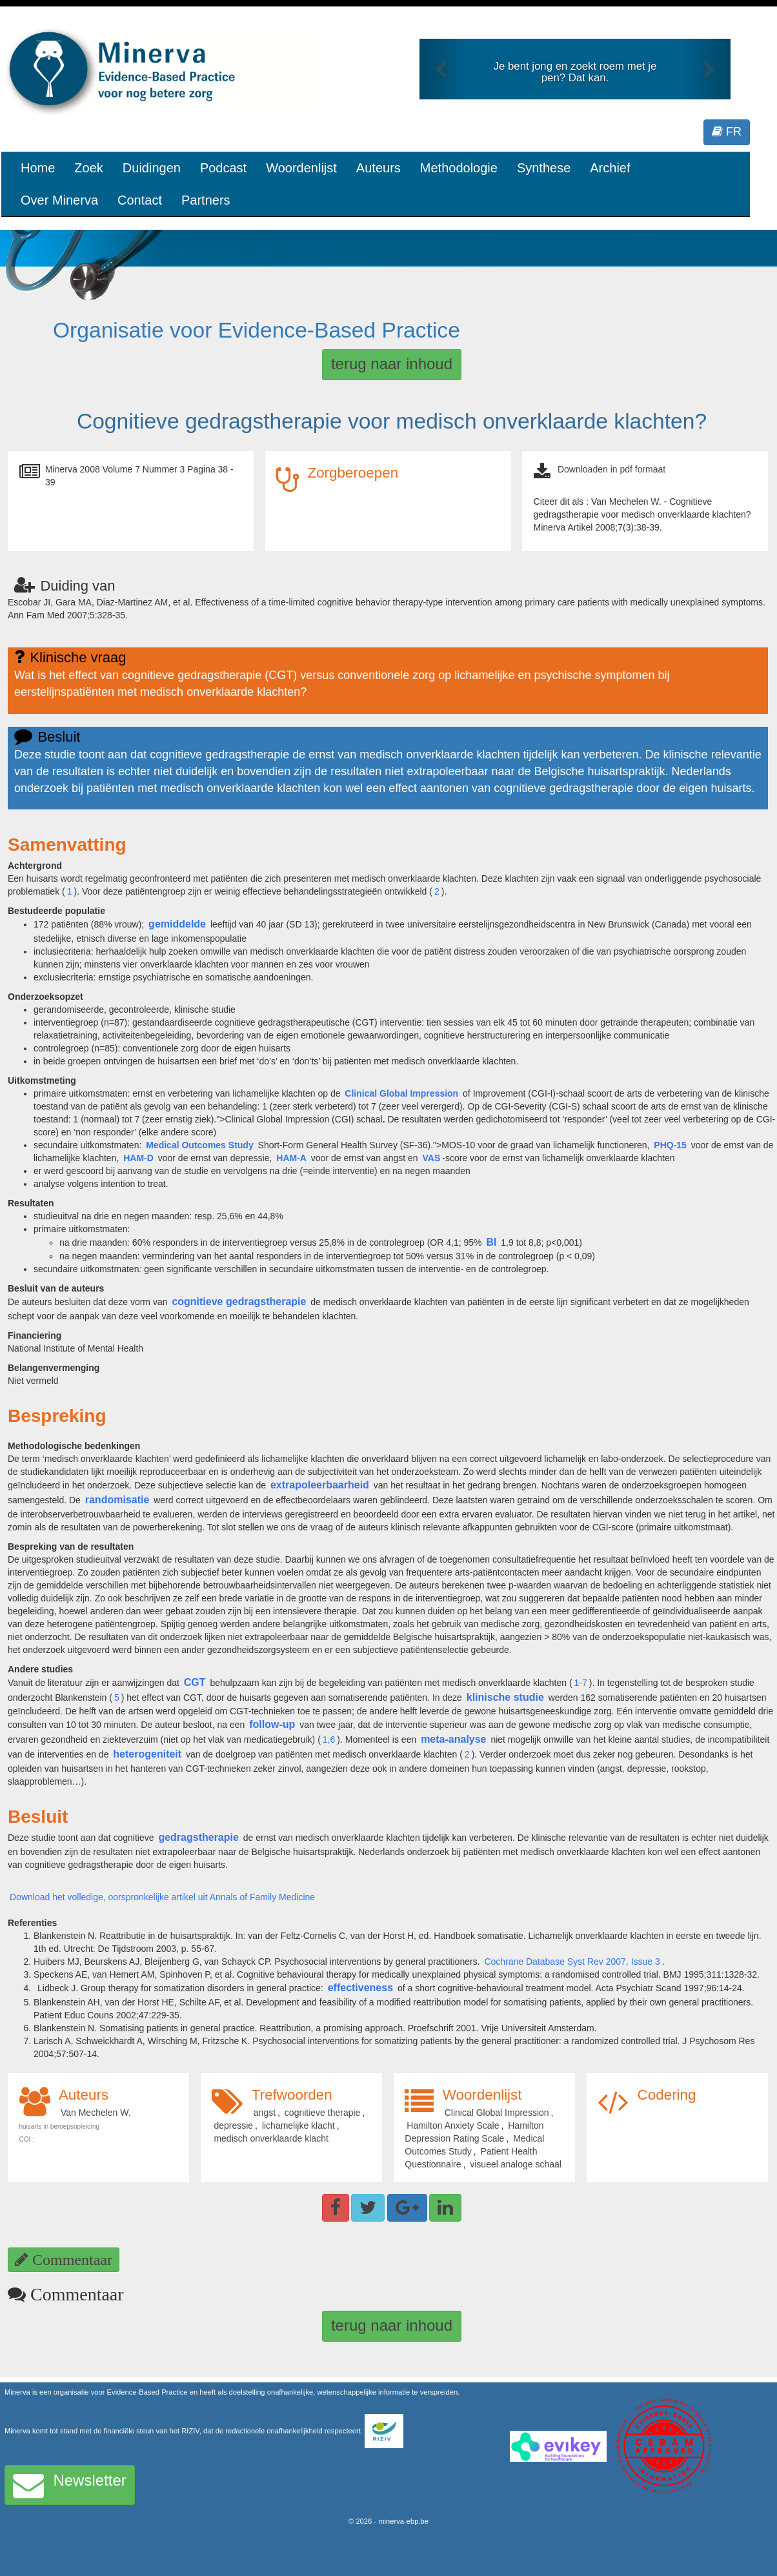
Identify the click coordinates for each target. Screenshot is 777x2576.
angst (265, 2112)
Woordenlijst (301, 168)
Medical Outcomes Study (199, 1145)
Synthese (543, 168)
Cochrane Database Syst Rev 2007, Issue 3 (572, 1961)
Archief (610, 168)
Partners (205, 200)
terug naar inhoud (391, 363)
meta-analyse (453, 1739)
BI (491, 1242)
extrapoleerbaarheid (319, 1484)
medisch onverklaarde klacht (271, 2138)
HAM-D (138, 1158)
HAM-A (291, 1158)
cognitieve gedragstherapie (239, 1301)
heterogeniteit (147, 1754)
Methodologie (459, 168)
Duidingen (152, 168)
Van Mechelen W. (96, 2112)
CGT (195, 1682)
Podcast (223, 168)
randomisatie (117, 1499)
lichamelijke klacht (298, 2125)
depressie (233, 2125)
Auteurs (378, 168)
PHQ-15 (670, 1145)
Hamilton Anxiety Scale (453, 2125)
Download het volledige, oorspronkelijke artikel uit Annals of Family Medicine (162, 1897)
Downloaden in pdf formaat (611, 469)
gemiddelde (177, 923)
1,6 (329, 1739)
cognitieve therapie (323, 2112)
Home (38, 168)
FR (727, 131)
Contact (139, 200)
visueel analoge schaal (515, 2164)
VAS (431, 1158)
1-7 (580, 1683)
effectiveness (360, 1987)
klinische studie (505, 1697)
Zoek (88, 168)
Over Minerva (59, 200)
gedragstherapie (198, 1837)
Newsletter (69, 2485)
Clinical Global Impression (401, 1093)
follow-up (272, 1724)
